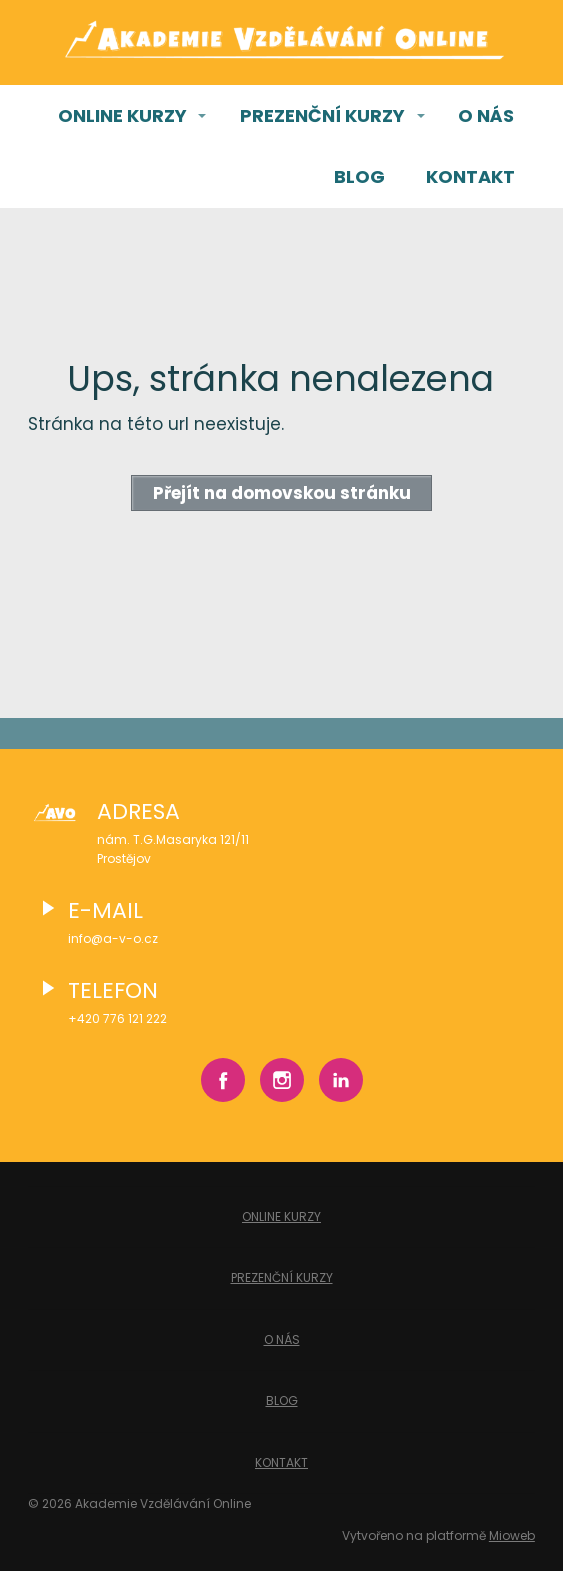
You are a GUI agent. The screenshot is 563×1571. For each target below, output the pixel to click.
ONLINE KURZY (122, 115)
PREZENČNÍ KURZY (322, 115)
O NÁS (486, 115)
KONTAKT (470, 176)
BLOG (359, 176)
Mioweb (512, 1535)
